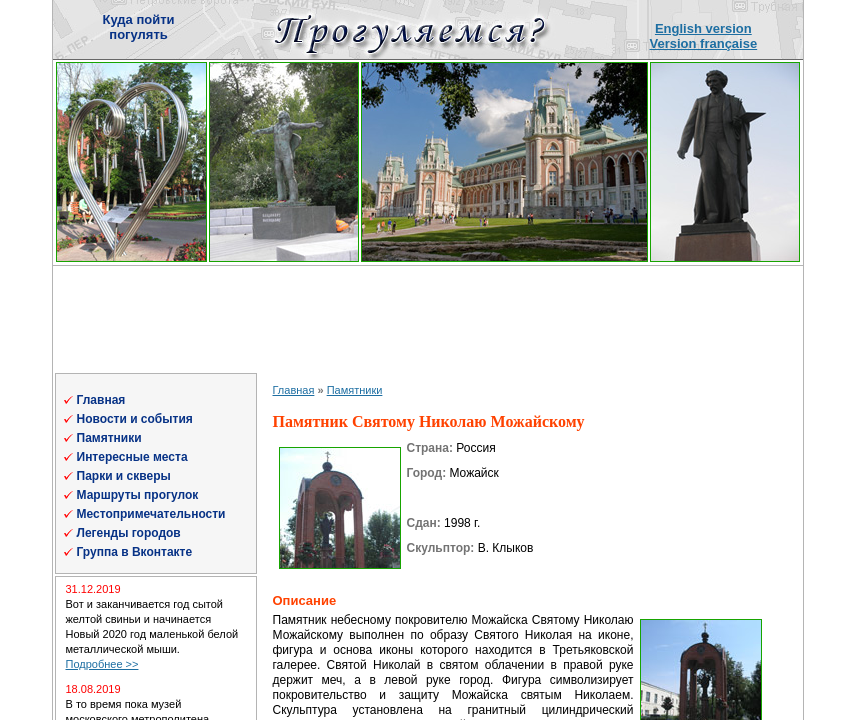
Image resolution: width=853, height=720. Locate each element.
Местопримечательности (151, 514)
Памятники (109, 438)
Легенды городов (129, 533)
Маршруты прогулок (138, 495)
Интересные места (132, 457)
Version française (704, 43)
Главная (101, 400)
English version (703, 28)
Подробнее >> (102, 664)
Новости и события (135, 419)
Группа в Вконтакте (135, 552)
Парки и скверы (124, 476)
